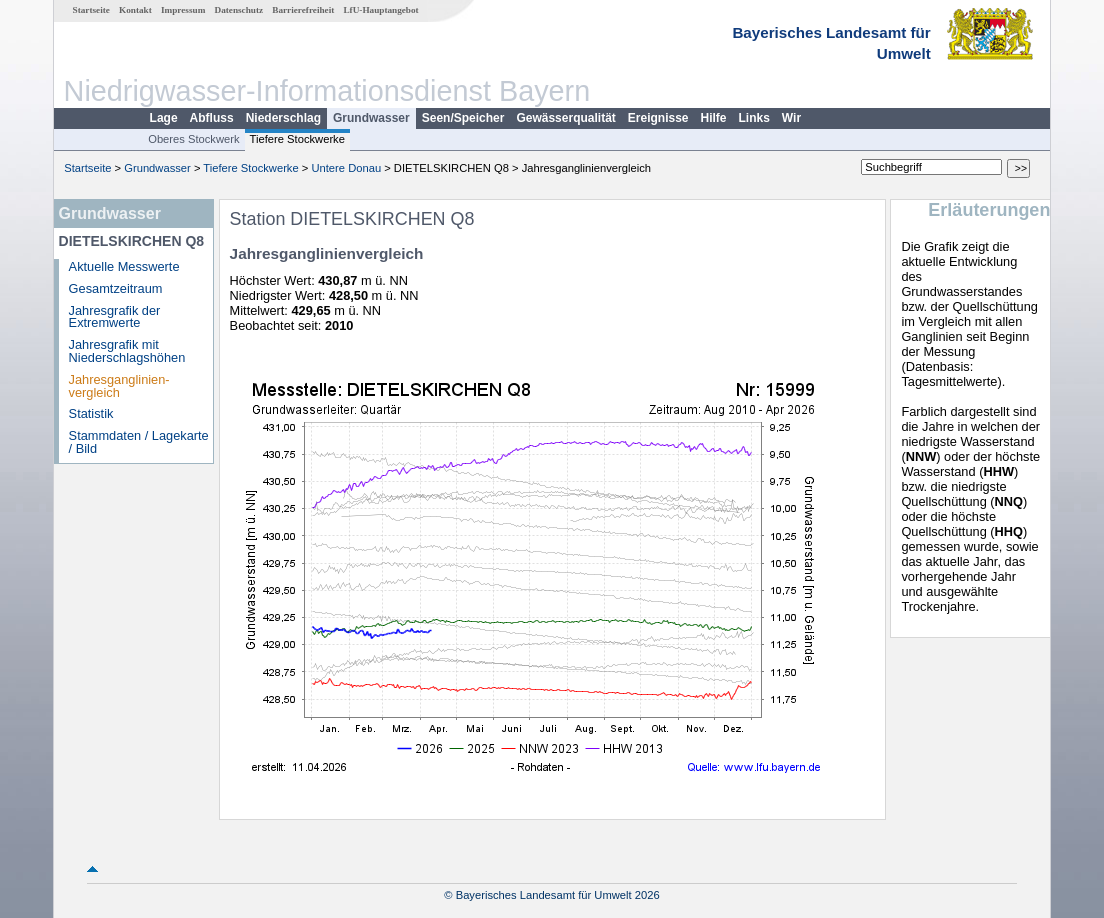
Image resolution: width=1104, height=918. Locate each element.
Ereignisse (658, 118)
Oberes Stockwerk (193, 139)
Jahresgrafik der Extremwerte (115, 317)
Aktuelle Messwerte (124, 266)
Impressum (183, 10)
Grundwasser (371, 118)
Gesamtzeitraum (116, 288)
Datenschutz (239, 10)
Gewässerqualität (565, 118)
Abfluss (212, 118)
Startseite (91, 10)
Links (754, 118)
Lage (164, 118)
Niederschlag (283, 118)
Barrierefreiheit (303, 10)
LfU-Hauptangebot (380, 10)
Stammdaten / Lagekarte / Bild (139, 442)
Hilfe (714, 118)
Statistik (91, 413)
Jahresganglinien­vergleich (119, 386)
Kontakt (135, 10)
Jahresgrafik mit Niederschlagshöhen (127, 351)
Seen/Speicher (463, 118)
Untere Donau (346, 168)
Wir (791, 118)
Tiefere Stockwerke (297, 139)
